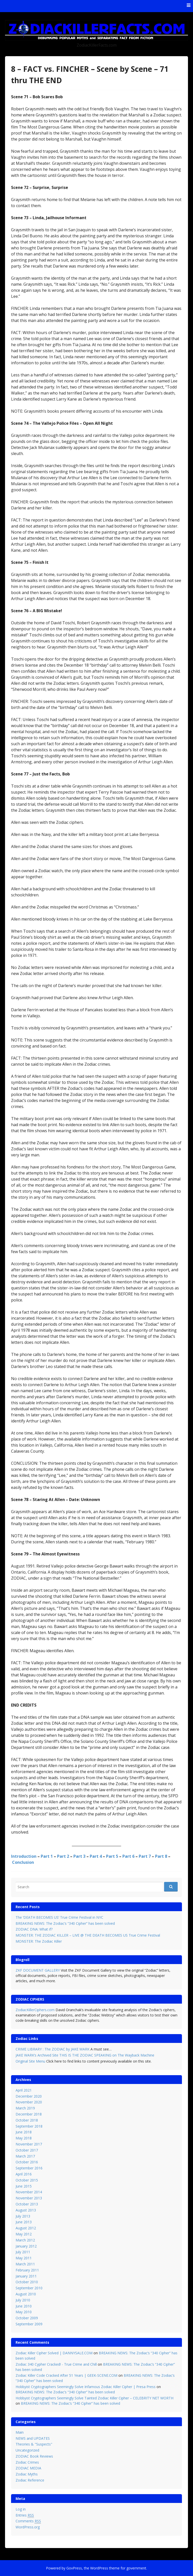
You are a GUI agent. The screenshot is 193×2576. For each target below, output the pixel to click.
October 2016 (27, 2162)
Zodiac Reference (30, 2480)
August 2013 (26, 2210)
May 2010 (24, 2311)
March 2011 (25, 2264)
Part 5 (112, 1856)
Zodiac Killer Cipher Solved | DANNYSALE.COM (54, 2353)
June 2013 (24, 2222)
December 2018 (29, 2114)
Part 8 (161, 1856)
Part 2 (63, 1856)
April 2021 (24, 2090)
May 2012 (24, 2234)
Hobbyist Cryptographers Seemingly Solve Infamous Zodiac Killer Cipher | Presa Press (86, 2386)
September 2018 (29, 2126)
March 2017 (25, 2156)
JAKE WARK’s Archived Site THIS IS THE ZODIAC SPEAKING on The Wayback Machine (85, 2055)
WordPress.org (28, 2527)
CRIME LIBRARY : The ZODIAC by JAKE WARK (52, 2049)
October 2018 (27, 2120)
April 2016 (24, 2174)
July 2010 (23, 2300)
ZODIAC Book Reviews (34, 2456)
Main (20, 2432)
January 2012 (26, 2246)
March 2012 (25, 2240)
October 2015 (27, 2180)
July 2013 (23, 2216)
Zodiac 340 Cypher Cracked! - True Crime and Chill (56, 2364)
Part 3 (79, 1856)
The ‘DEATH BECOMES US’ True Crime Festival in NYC (59, 1917)
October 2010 (27, 2281)
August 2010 (26, 2294)
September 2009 (29, 2324)
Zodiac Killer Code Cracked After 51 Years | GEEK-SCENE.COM (66, 2375)
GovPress (74, 2568)
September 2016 (29, 2168)
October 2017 (27, 2150)
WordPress (99, 2568)
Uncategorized (27, 2450)
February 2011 (27, 2270)
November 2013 (29, 2198)
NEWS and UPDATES (33, 2438)
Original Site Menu (30, 2061)
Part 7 (145, 1856)
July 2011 (23, 2251)
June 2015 (24, 2186)
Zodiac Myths (27, 2474)
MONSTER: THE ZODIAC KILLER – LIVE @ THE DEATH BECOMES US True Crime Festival (88, 1935)
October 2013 (27, 2204)
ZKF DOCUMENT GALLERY (38, 1970)
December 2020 (29, 2096)
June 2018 (24, 2132)
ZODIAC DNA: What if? (34, 1929)
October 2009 (27, 2318)
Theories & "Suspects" (34, 2444)
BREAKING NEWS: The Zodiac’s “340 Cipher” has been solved (65, 1923)
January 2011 (26, 2276)
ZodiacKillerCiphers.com (35, 2009)
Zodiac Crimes (27, 2462)
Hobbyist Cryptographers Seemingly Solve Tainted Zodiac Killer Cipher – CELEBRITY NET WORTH (94, 2398)
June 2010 (24, 2306)
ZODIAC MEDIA (28, 2468)
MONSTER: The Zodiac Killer (39, 1941)
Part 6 (128, 1856)
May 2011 (24, 2258)
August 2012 (26, 2228)
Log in (21, 2509)
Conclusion (23, 1862)
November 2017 (29, 2144)
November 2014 (29, 2192)
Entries (25, 2515)
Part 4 (96, 1856)
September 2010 (29, 2288)
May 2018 (24, 2138)
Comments (28, 2521)
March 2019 (25, 2108)
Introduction (23, 1856)
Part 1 (47, 1856)
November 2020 (29, 2102)
